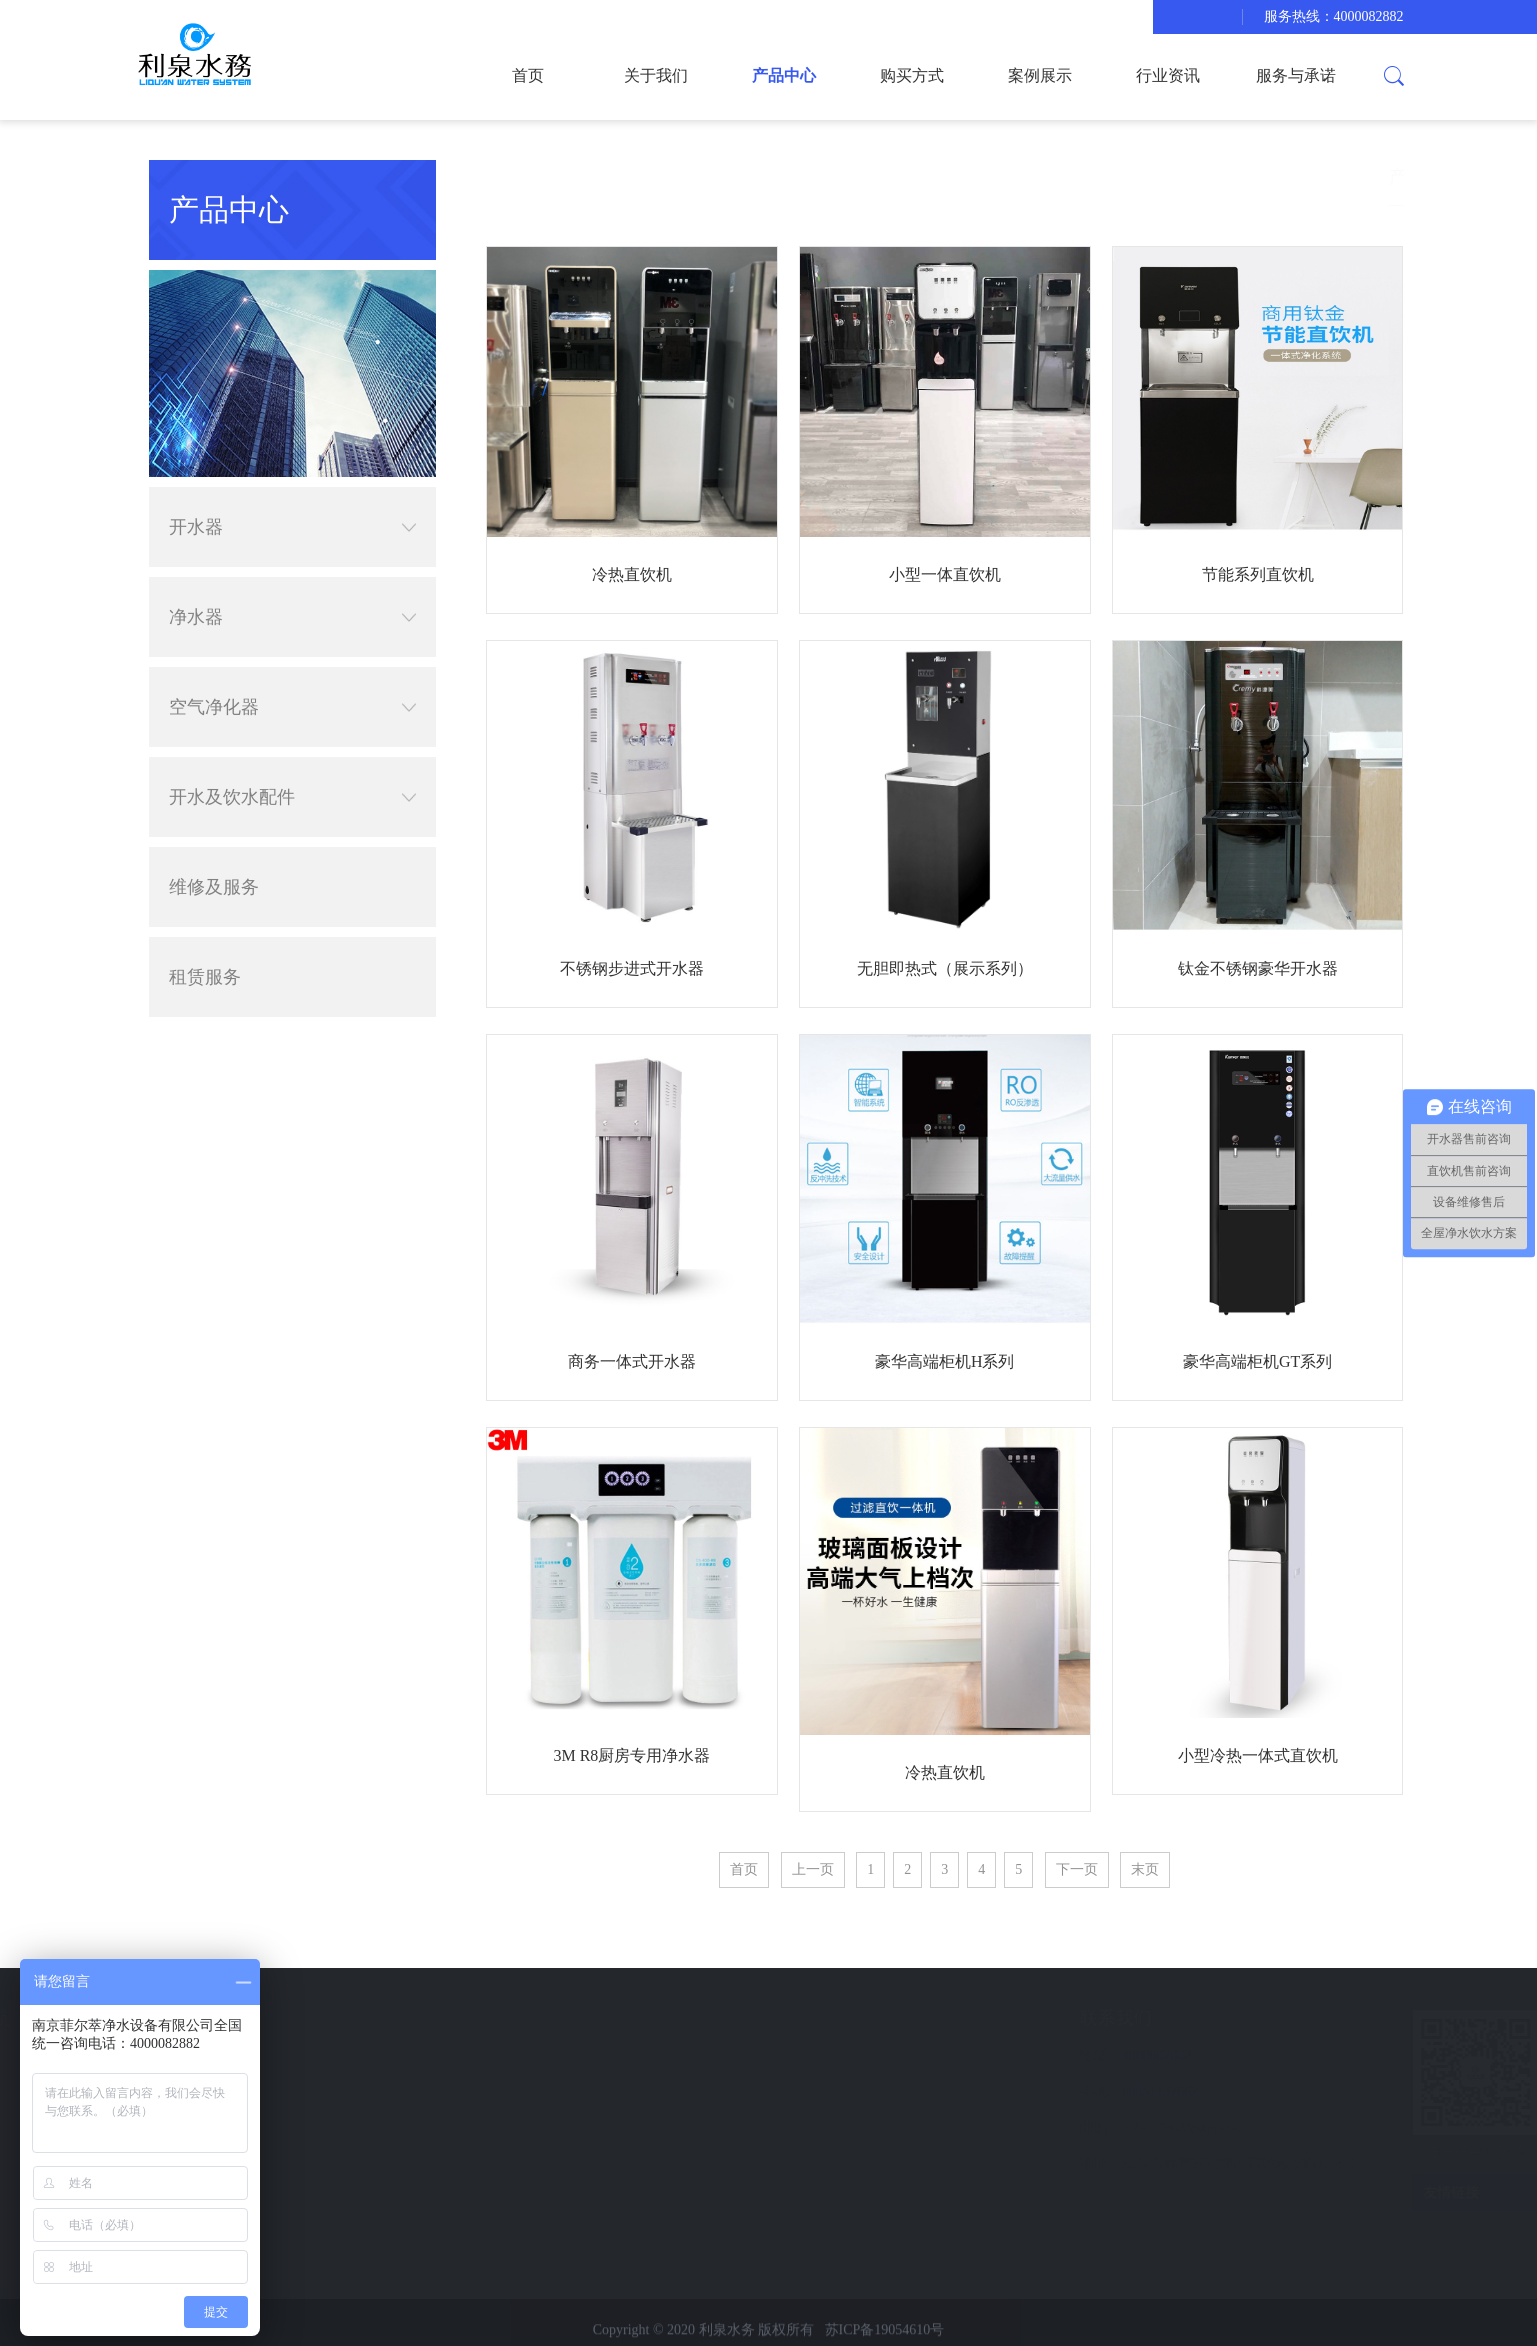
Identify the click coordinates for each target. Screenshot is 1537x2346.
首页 (528, 75)
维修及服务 (214, 887)
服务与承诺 (1296, 75)
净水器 (293, 617)
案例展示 (1040, 75)
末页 (1145, 1869)
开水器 (293, 527)
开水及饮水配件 (293, 797)
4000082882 (1014, 2055)
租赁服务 (205, 977)
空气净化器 (293, 707)
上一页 (813, 1869)
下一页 (1077, 1869)
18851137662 (1017, 2091)
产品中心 (784, 75)
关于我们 (656, 75)
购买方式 (912, 75)
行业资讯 (1168, 75)
